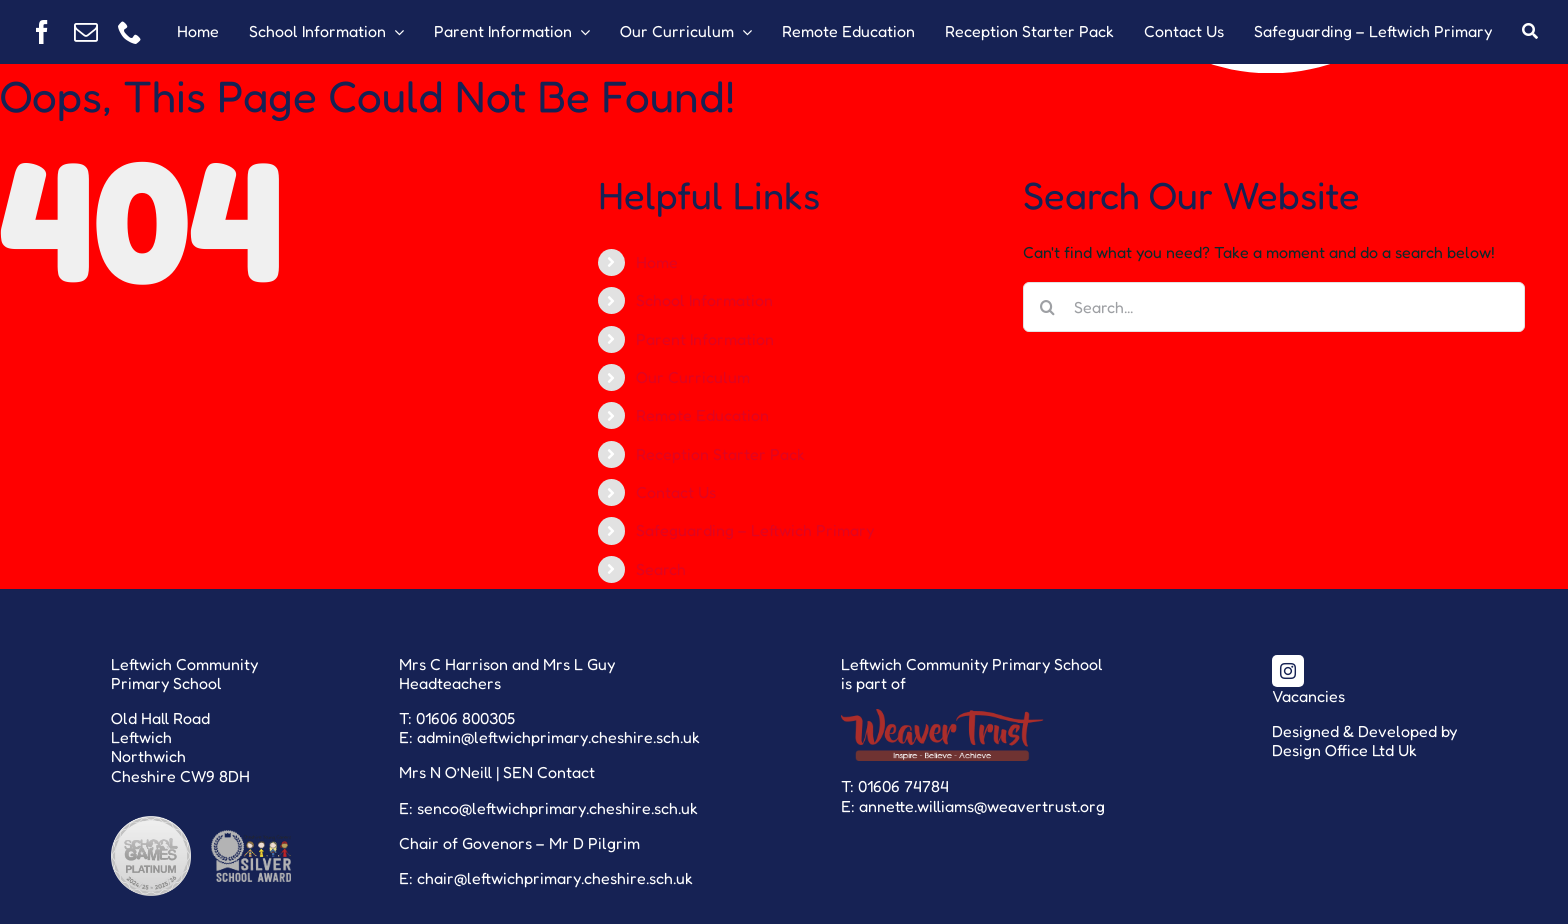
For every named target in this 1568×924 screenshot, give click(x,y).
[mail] (86, 32)
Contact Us (676, 492)
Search (661, 569)
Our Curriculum (693, 377)
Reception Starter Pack (720, 454)
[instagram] (1288, 671)
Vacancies (1308, 696)
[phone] (130, 32)
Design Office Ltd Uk (1344, 750)
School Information (704, 300)
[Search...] (1274, 307)
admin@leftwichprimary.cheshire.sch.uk (558, 737)
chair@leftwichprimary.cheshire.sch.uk (555, 878)
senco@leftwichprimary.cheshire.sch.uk (557, 808)
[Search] (1530, 32)
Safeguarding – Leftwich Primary (755, 530)
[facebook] (42, 32)
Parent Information (705, 339)
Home (657, 262)
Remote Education (702, 415)
